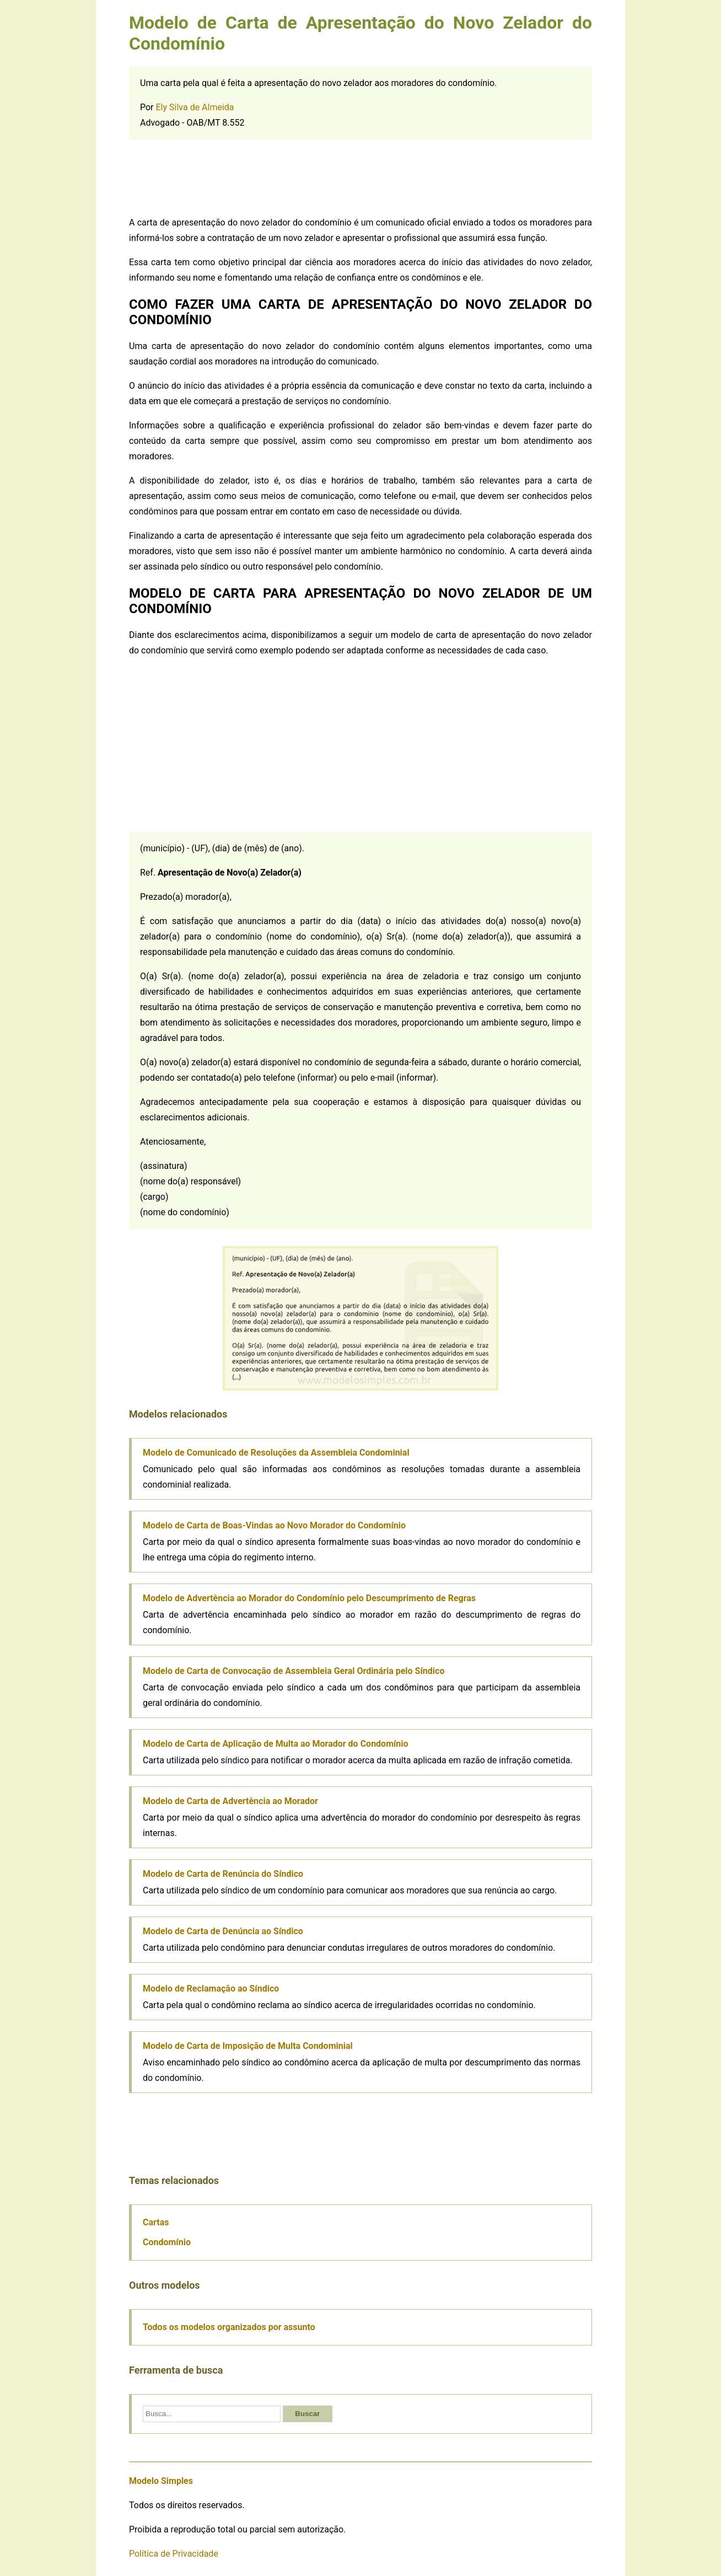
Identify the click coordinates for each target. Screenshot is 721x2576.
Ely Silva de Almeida (195, 107)
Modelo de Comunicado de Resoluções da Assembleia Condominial (276, 1452)
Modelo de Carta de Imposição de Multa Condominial (248, 2046)
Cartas (156, 2222)
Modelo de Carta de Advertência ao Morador (230, 1801)
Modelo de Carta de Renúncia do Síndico (223, 1874)
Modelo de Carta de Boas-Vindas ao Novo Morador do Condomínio (274, 1525)
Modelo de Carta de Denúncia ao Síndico (223, 1931)
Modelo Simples (161, 2481)
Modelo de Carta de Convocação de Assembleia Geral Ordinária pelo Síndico (293, 1671)
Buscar (307, 2413)
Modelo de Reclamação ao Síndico (211, 1988)
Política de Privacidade (173, 2553)
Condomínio (167, 2242)
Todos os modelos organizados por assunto (229, 2327)
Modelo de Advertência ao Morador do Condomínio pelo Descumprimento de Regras (309, 1598)
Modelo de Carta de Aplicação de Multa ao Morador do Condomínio (275, 1743)
